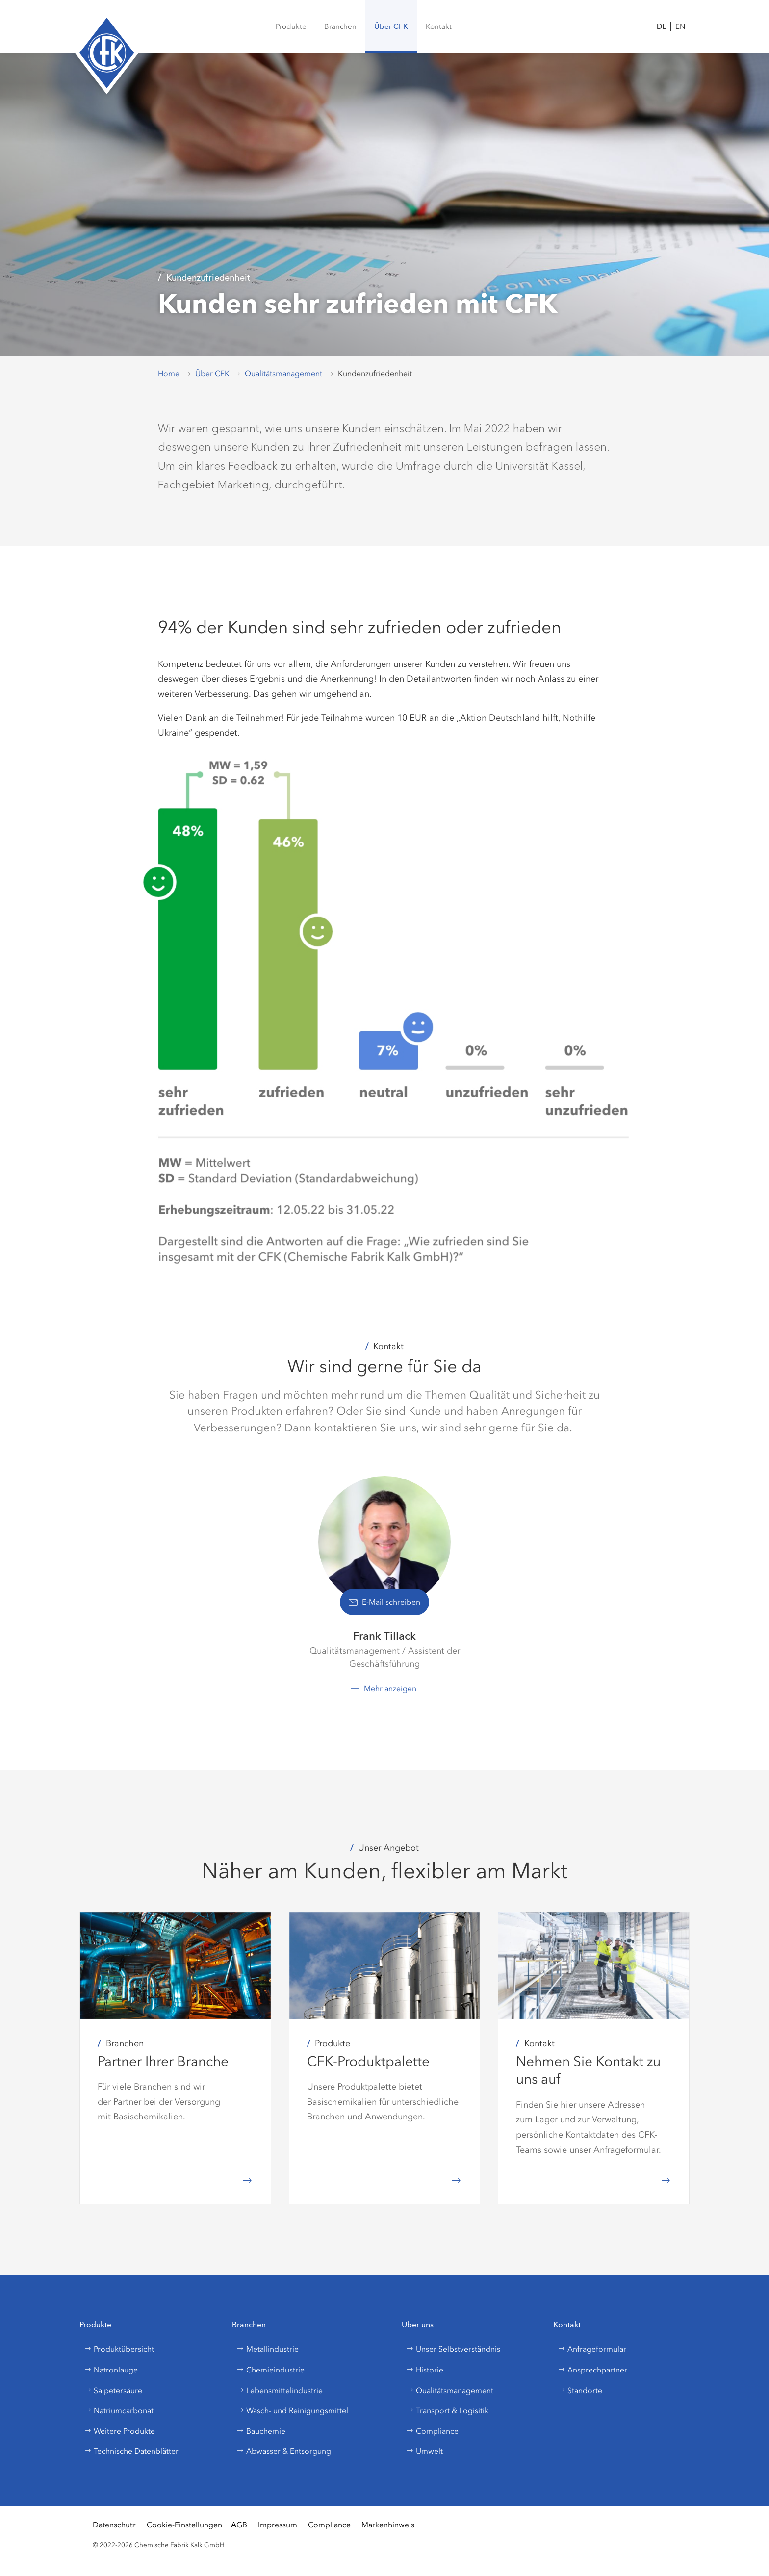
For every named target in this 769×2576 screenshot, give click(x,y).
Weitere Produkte (119, 2431)
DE (661, 26)
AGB (239, 2524)
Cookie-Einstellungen (184, 2524)
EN (680, 26)
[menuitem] (291, 26)
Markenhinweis (387, 2524)
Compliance (432, 2431)
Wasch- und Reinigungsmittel (292, 2410)
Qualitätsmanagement (449, 2390)
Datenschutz (114, 2524)
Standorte (580, 2390)
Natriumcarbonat (119, 2410)
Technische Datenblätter (131, 2451)
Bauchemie (260, 2431)
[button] (340, 26)
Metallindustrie (267, 2349)
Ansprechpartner (592, 2369)
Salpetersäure (113, 2390)
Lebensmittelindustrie (279, 2390)
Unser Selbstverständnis (453, 2349)
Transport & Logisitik (447, 2410)
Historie (424, 2369)
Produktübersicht (119, 2349)
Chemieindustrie (270, 2369)
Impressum (277, 2524)
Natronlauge (111, 2369)
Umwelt (424, 2451)
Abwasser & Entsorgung (283, 2451)
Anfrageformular (592, 2349)
